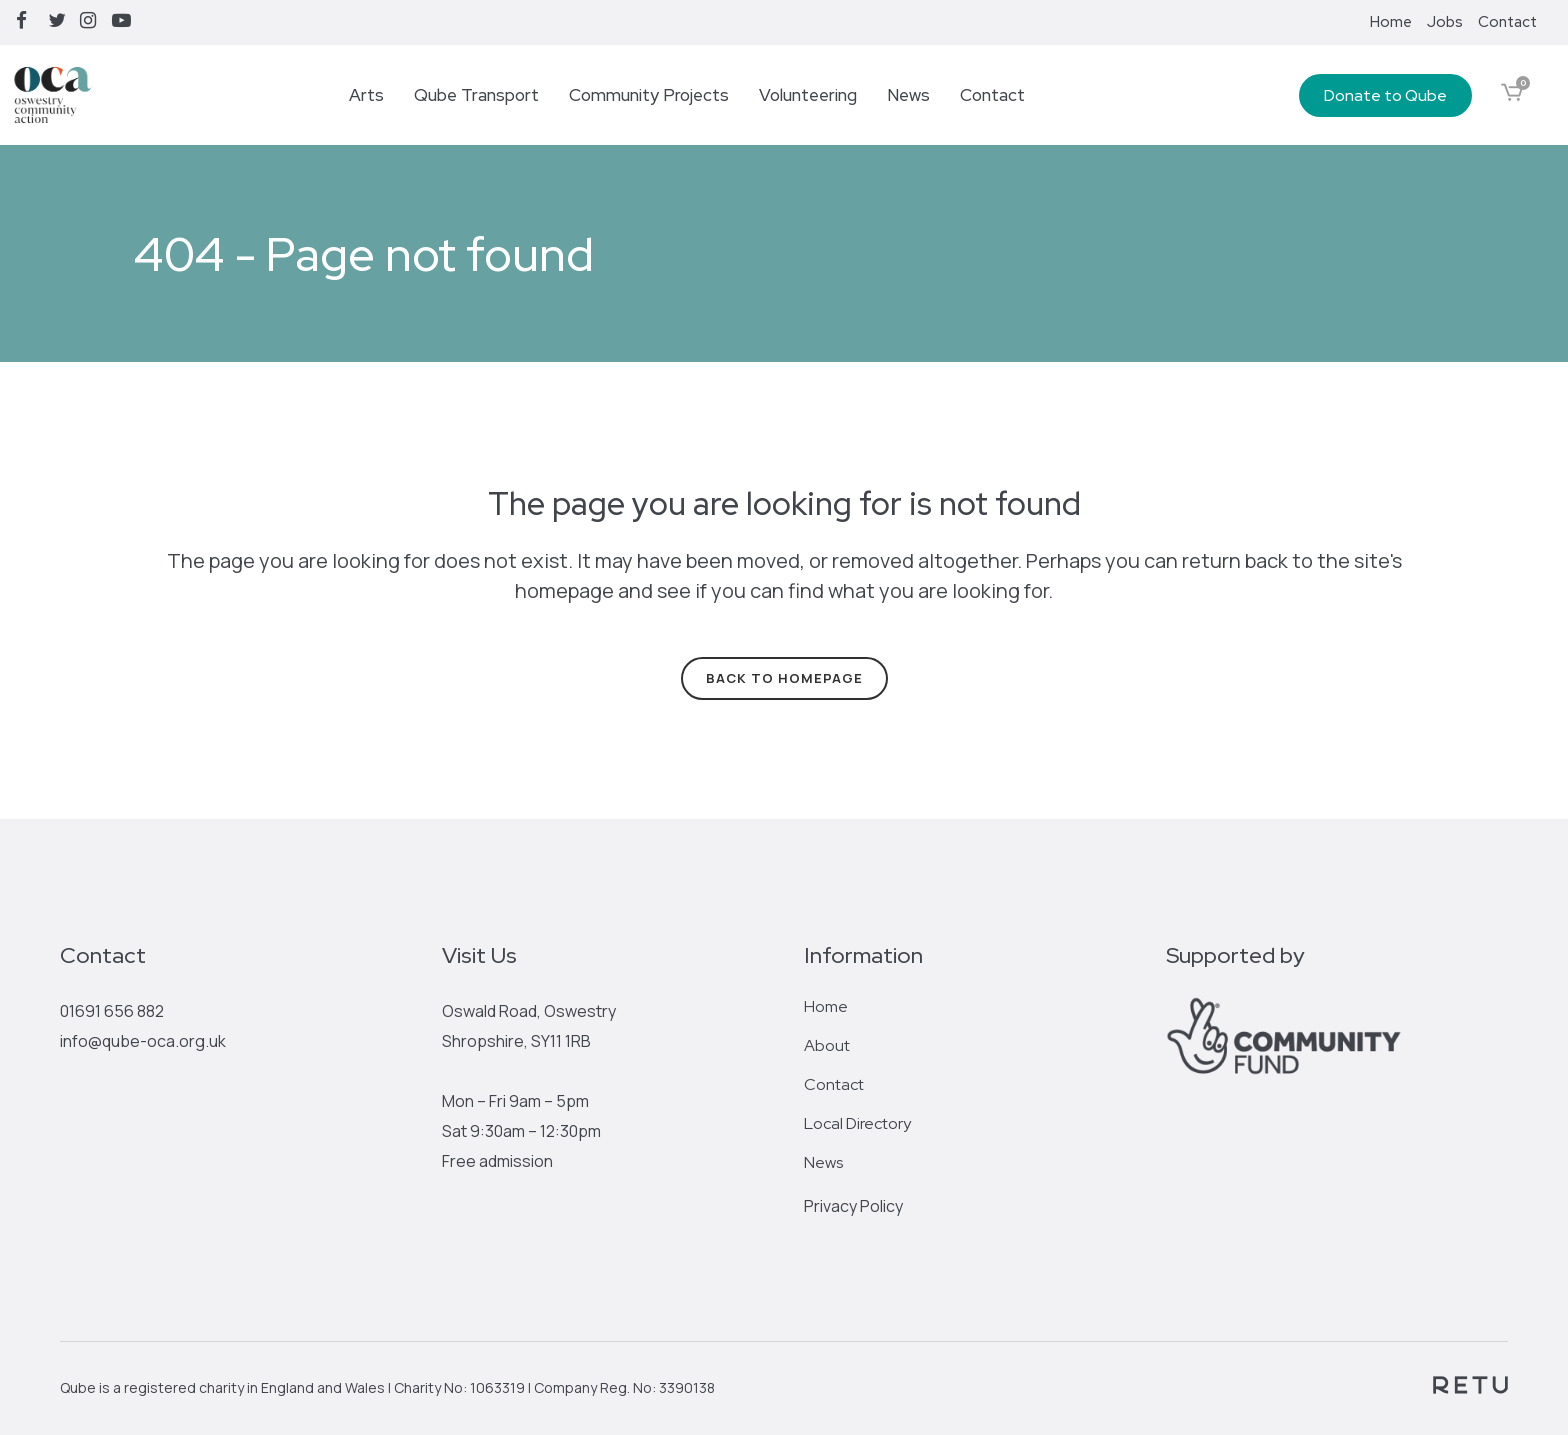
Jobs (1445, 22)
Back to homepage (784, 678)
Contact (1507, 22)
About (827, 1045)
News (823, 1162)
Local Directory (857, 1123)
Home (1391, 22)
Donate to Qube (1385, 95)
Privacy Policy (853, 1206)
